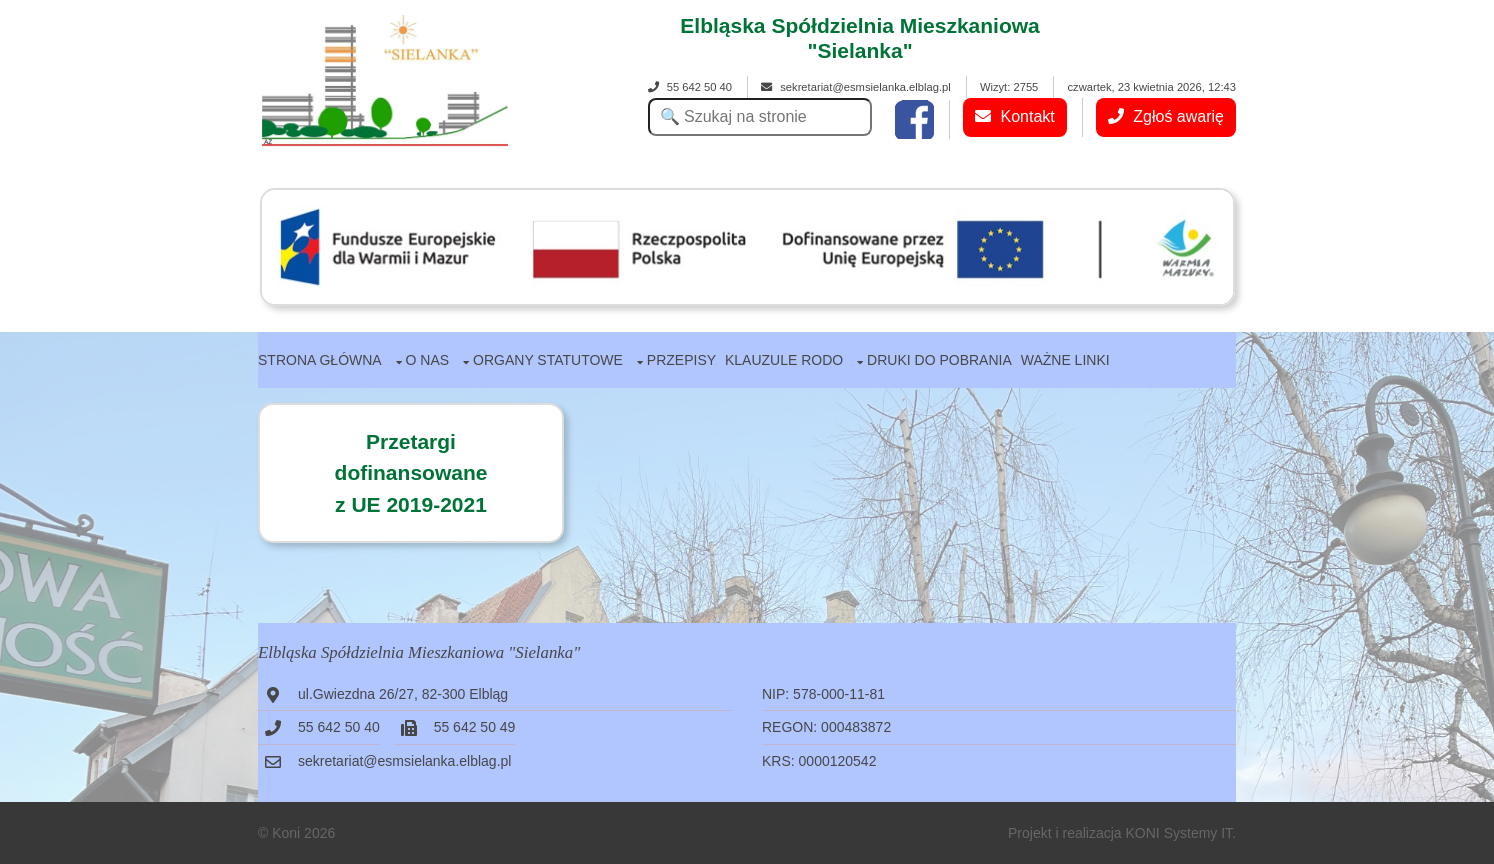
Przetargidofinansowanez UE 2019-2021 (411, 473)
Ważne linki (1065, 360)
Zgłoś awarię (1166, 116)
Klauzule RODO (784, 360)
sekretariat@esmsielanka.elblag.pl (856, 87)
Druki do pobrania (939, 360)
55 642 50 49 (475, 727)
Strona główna (320, 360)
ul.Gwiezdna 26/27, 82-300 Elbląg (403, 694)
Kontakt (1015, 116)
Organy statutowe (548, 360)
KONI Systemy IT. (1181, 833)
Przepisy (681, 360)
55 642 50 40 (690, 87)
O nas (428, 360)
